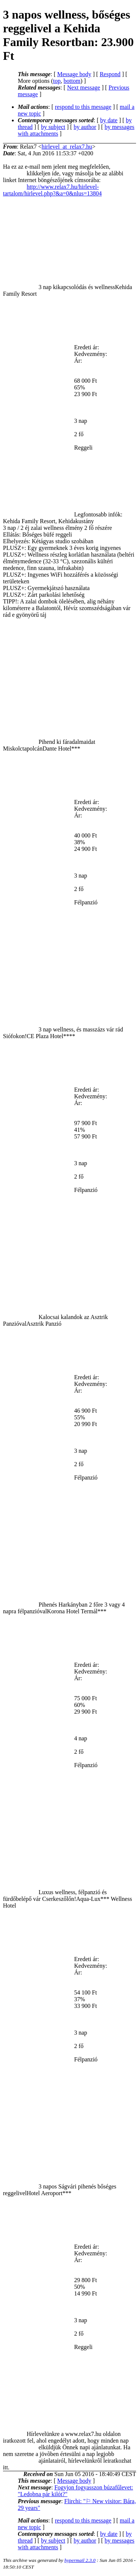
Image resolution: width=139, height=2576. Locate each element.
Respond (110, 74)
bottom (72, 81)
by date (109, 120)
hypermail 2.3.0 (80, 2560)
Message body (74, 74)
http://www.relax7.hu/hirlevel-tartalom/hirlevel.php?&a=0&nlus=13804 (52, 190)
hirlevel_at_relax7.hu (67, 146)
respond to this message (83, 107)
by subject (53, 127)
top (56, 81)
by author (85, 127)
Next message (83, 87)
